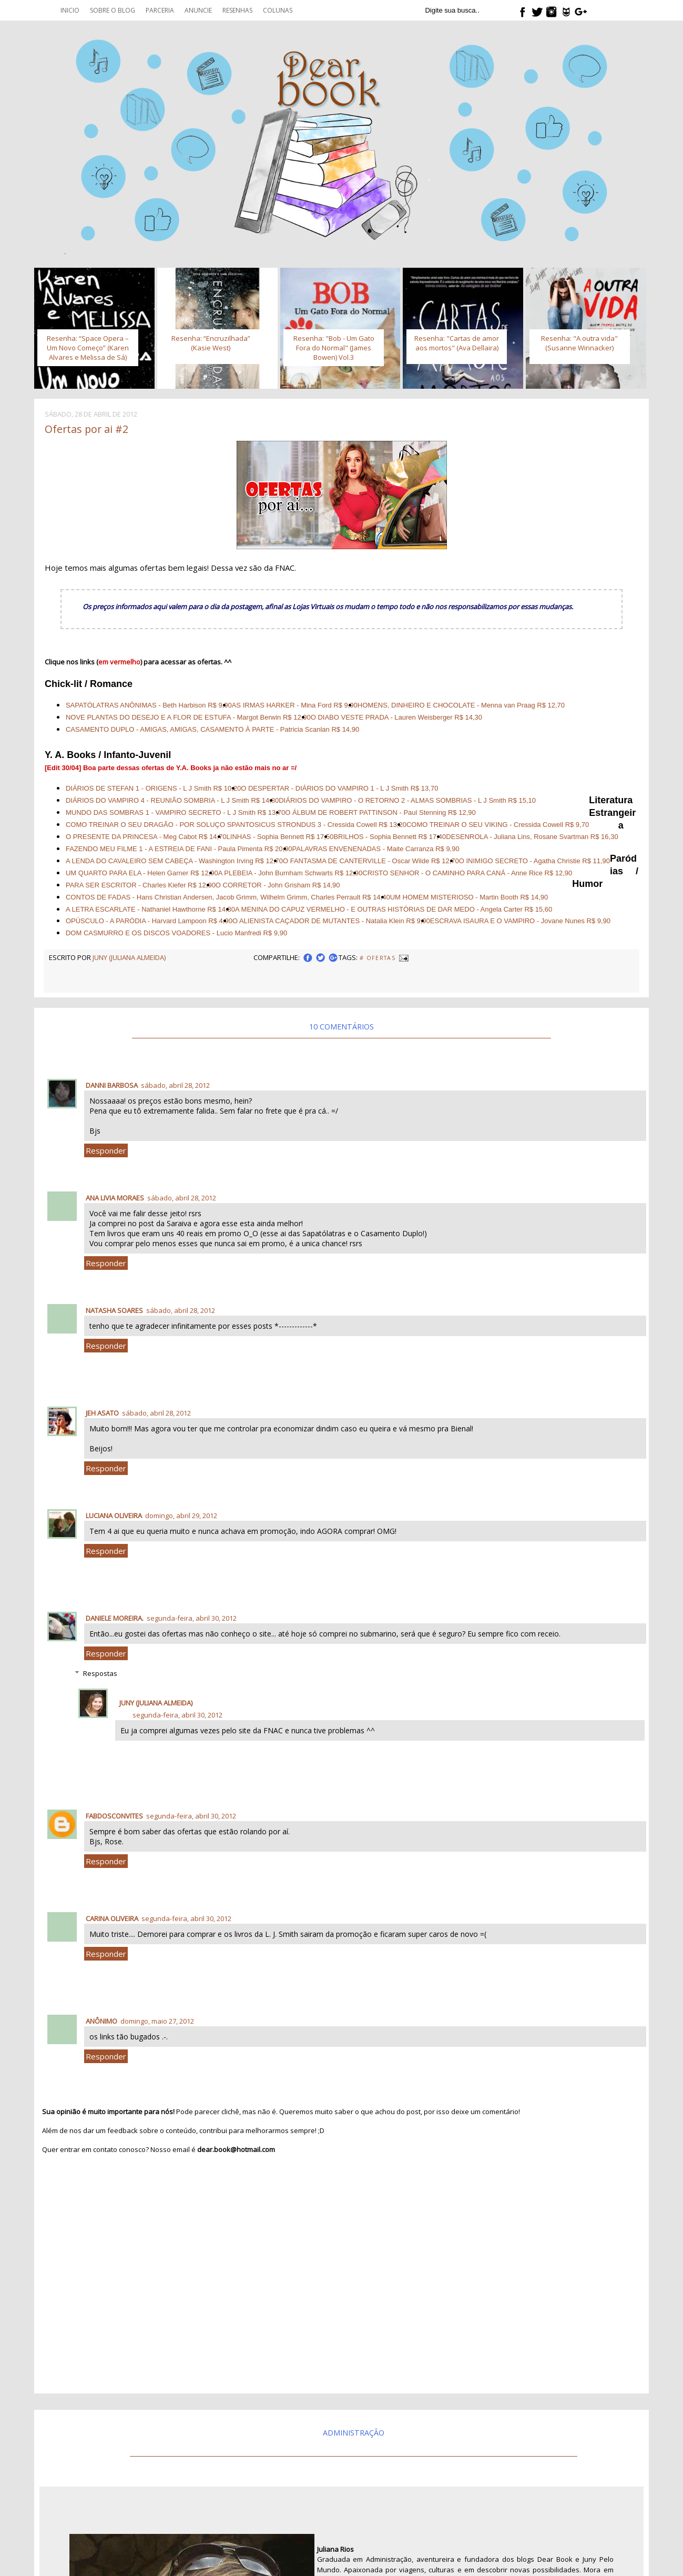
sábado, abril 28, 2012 (175, 1085)
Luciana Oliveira (114, 1515)
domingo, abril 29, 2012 (181, 1515)
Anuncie (198, 10)
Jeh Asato (102, 1413)
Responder (106, 1150)
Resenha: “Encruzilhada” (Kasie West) (210, 343)
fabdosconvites (114, 1816)
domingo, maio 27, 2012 (157, 2021)
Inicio (69, 10)
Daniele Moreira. (115, 1618)
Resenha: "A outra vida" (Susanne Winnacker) (579, 343)
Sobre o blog (112, 10)
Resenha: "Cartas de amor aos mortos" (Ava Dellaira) (456, 343)
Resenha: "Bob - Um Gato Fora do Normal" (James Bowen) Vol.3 (333, 348)
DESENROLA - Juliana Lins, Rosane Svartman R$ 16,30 (532, 837)
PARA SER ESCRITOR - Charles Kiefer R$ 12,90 (141, 885)
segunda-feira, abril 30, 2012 (192, 1618)
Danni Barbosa (112, 1085)
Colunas (277, 10)
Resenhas (237, 10)
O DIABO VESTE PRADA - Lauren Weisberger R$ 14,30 (396, 717)
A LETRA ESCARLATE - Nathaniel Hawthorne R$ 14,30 (150, 909)
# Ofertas (377, 958)
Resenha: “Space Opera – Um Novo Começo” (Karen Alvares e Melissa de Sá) (88, 348)
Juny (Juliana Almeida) (155, 1703)
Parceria (160, 10)
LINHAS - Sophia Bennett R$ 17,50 (280, 837)
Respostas (100, 1673)
